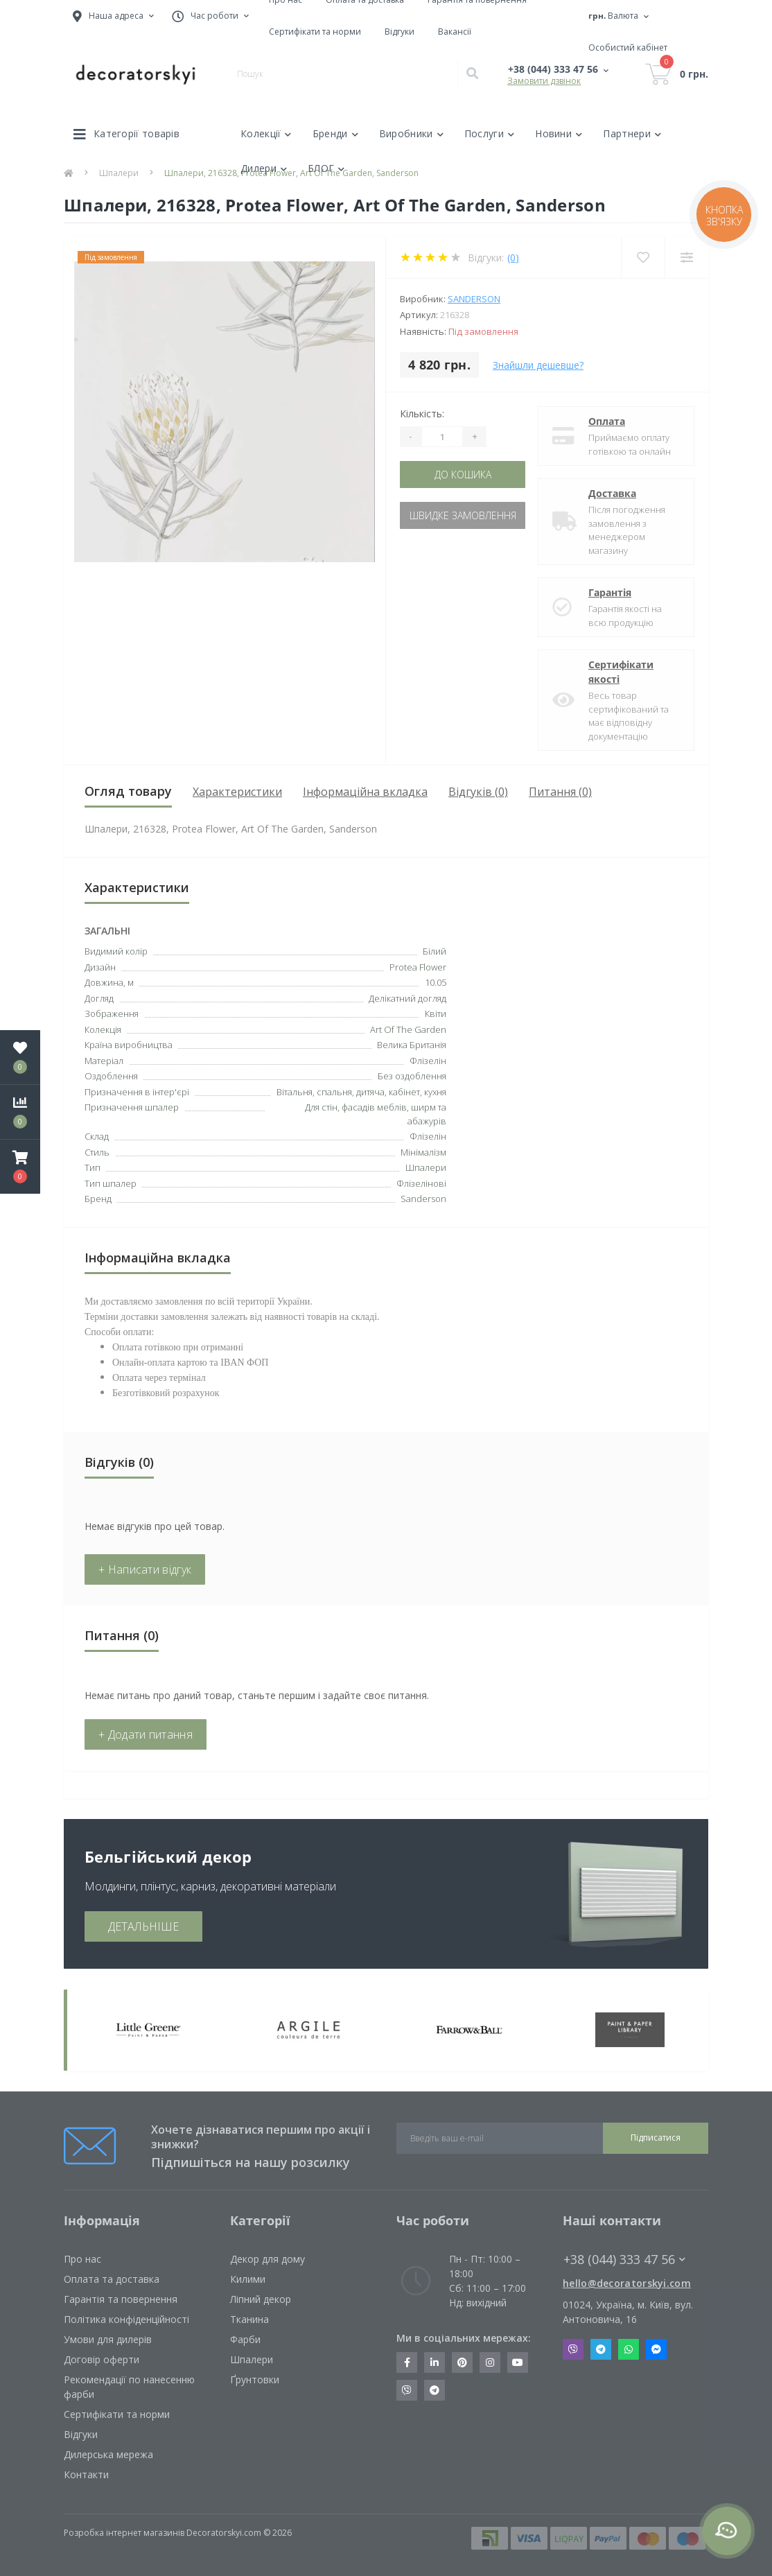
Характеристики (237, 791)
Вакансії (454, 31)
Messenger (656, 2349)
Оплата (606, 421)
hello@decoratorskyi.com (627, 2283)
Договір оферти (101, 2359)
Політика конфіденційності (126, 2319)
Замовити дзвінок (544, 81)
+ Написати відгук (144, 1569)
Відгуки (399, 31)
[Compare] (686, 257)
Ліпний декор (260, 2299)
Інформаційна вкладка (365, 791)
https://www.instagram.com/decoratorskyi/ (490, 2362)
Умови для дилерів (108, 2339)
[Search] (471, 74)
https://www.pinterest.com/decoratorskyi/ (462, 2362)
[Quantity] (442, 436)
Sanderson (474, 299)
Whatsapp (628, 2349)
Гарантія (609, 592)
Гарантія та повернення (120, 2299)
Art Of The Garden (408, 1029)
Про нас (82, 2258)
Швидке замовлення (463, 515)
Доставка (612, 493)
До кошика (463, 474)
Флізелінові (421, 1183)
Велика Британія (411, 1044)
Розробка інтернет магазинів (124, 2533)
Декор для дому (267, 2258)
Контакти (86, 2474)
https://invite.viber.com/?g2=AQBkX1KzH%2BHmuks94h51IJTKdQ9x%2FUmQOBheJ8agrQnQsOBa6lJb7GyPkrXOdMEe (407, 2390)
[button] (20, 1167)
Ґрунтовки (254, 2379)
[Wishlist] (643, 257)
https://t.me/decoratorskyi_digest (434, 2390)
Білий (434, 951)
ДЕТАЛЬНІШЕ (143, 1926)
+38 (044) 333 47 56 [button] (624, 2260)
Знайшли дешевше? (538, 365)
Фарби (245, 2339)
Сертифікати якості (620, 672)
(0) (513, 257)
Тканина (249, 2319)
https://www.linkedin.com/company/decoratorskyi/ (434, 2362)
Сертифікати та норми (315, 31)
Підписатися (656, 2137)
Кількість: (422, 413)
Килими (247, 2279)
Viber (573, 2349)
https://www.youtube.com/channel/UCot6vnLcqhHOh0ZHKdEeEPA (517, 2362)
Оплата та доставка (111, 2279)
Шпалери (251, 2359)
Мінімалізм (423, 1152)
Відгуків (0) (478, 791)
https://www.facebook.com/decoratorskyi (407, 2362)
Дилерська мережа (108, 2454)
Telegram (601, 2349)
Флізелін (428, 1136)
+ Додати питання (145, 1734)
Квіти (435, 1013)
